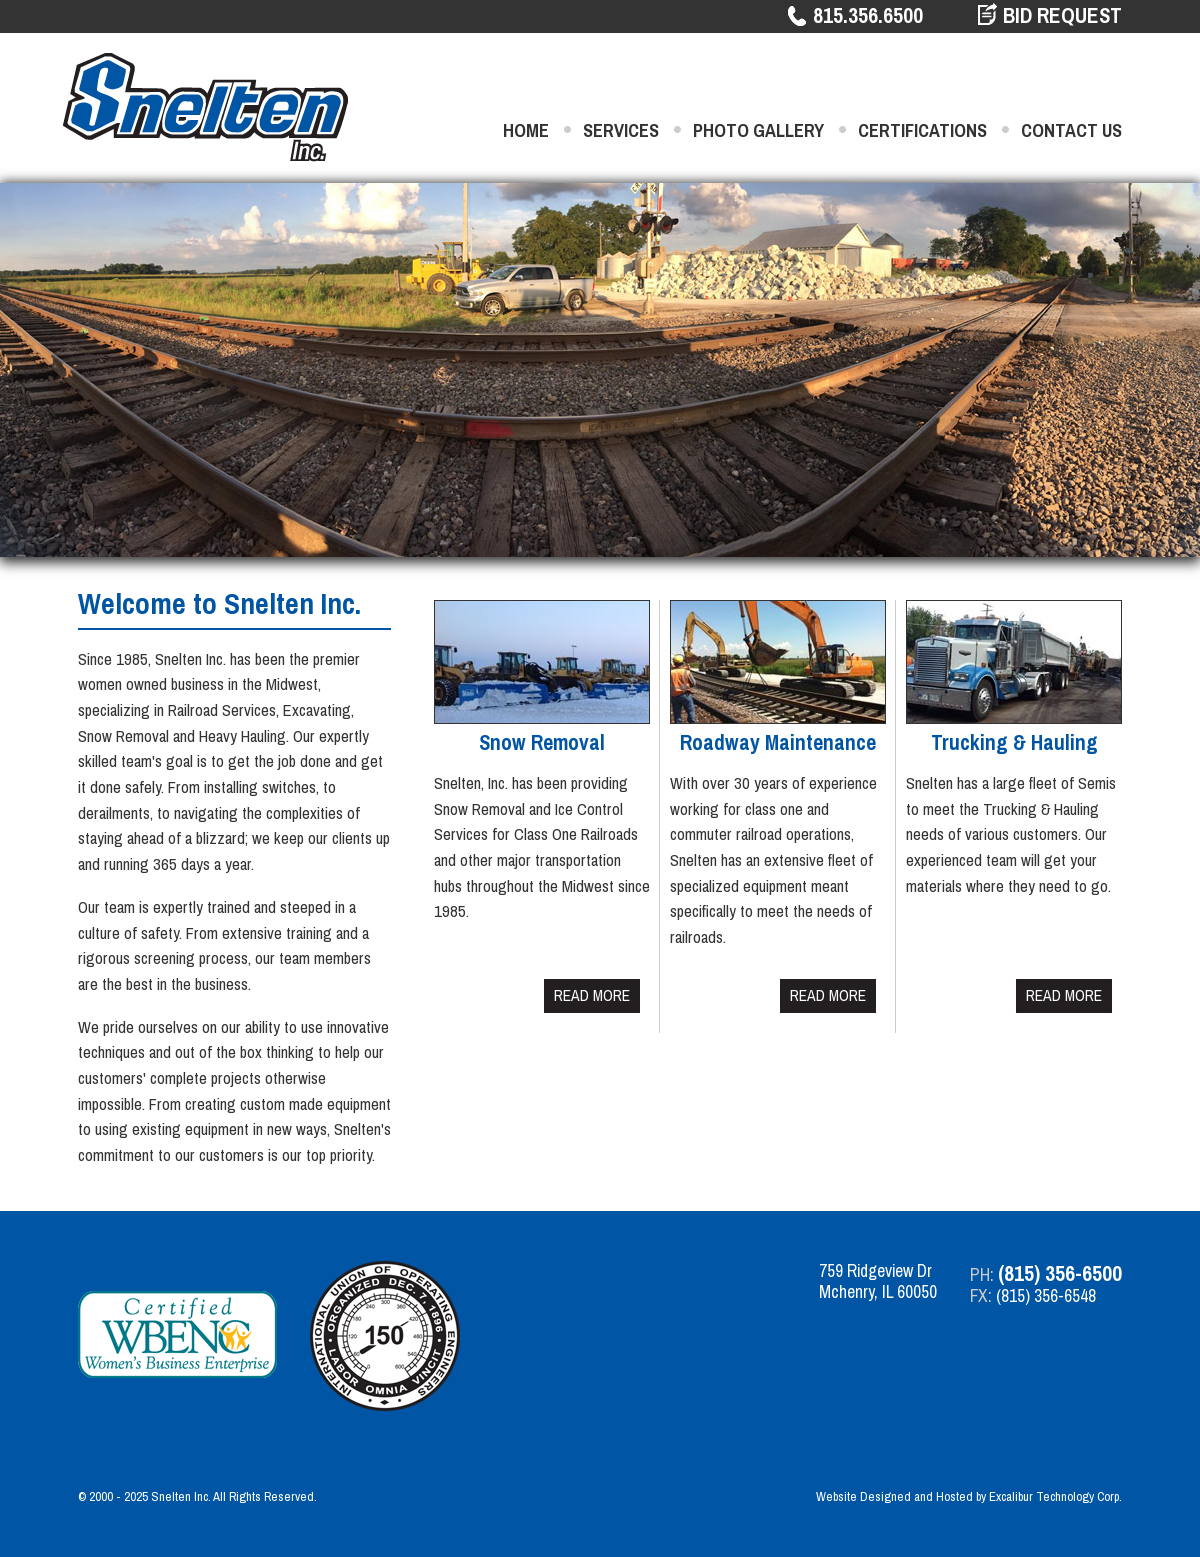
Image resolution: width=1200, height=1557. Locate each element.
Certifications (922, 131)
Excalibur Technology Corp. (1055, 1496)
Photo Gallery (758, 131)
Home (526, 131)
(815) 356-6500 (1060, 1273)
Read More (592, 995)
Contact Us (1071, 131)
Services (621, 131)
